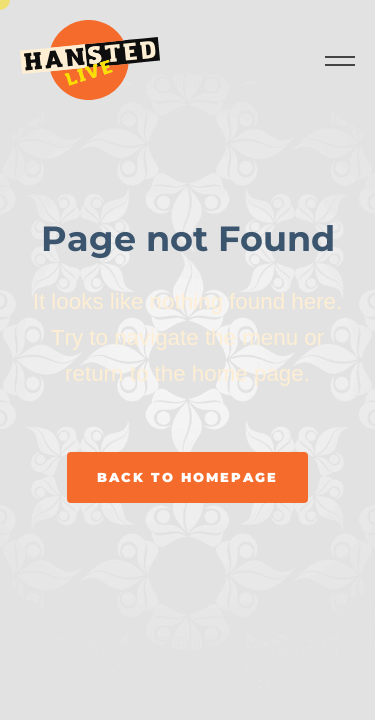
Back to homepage (187, 477)
